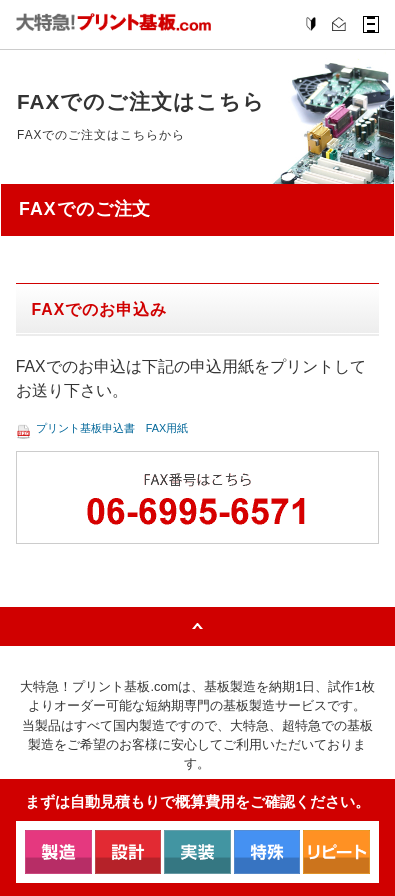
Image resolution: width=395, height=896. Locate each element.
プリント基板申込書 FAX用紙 (147, 439)
